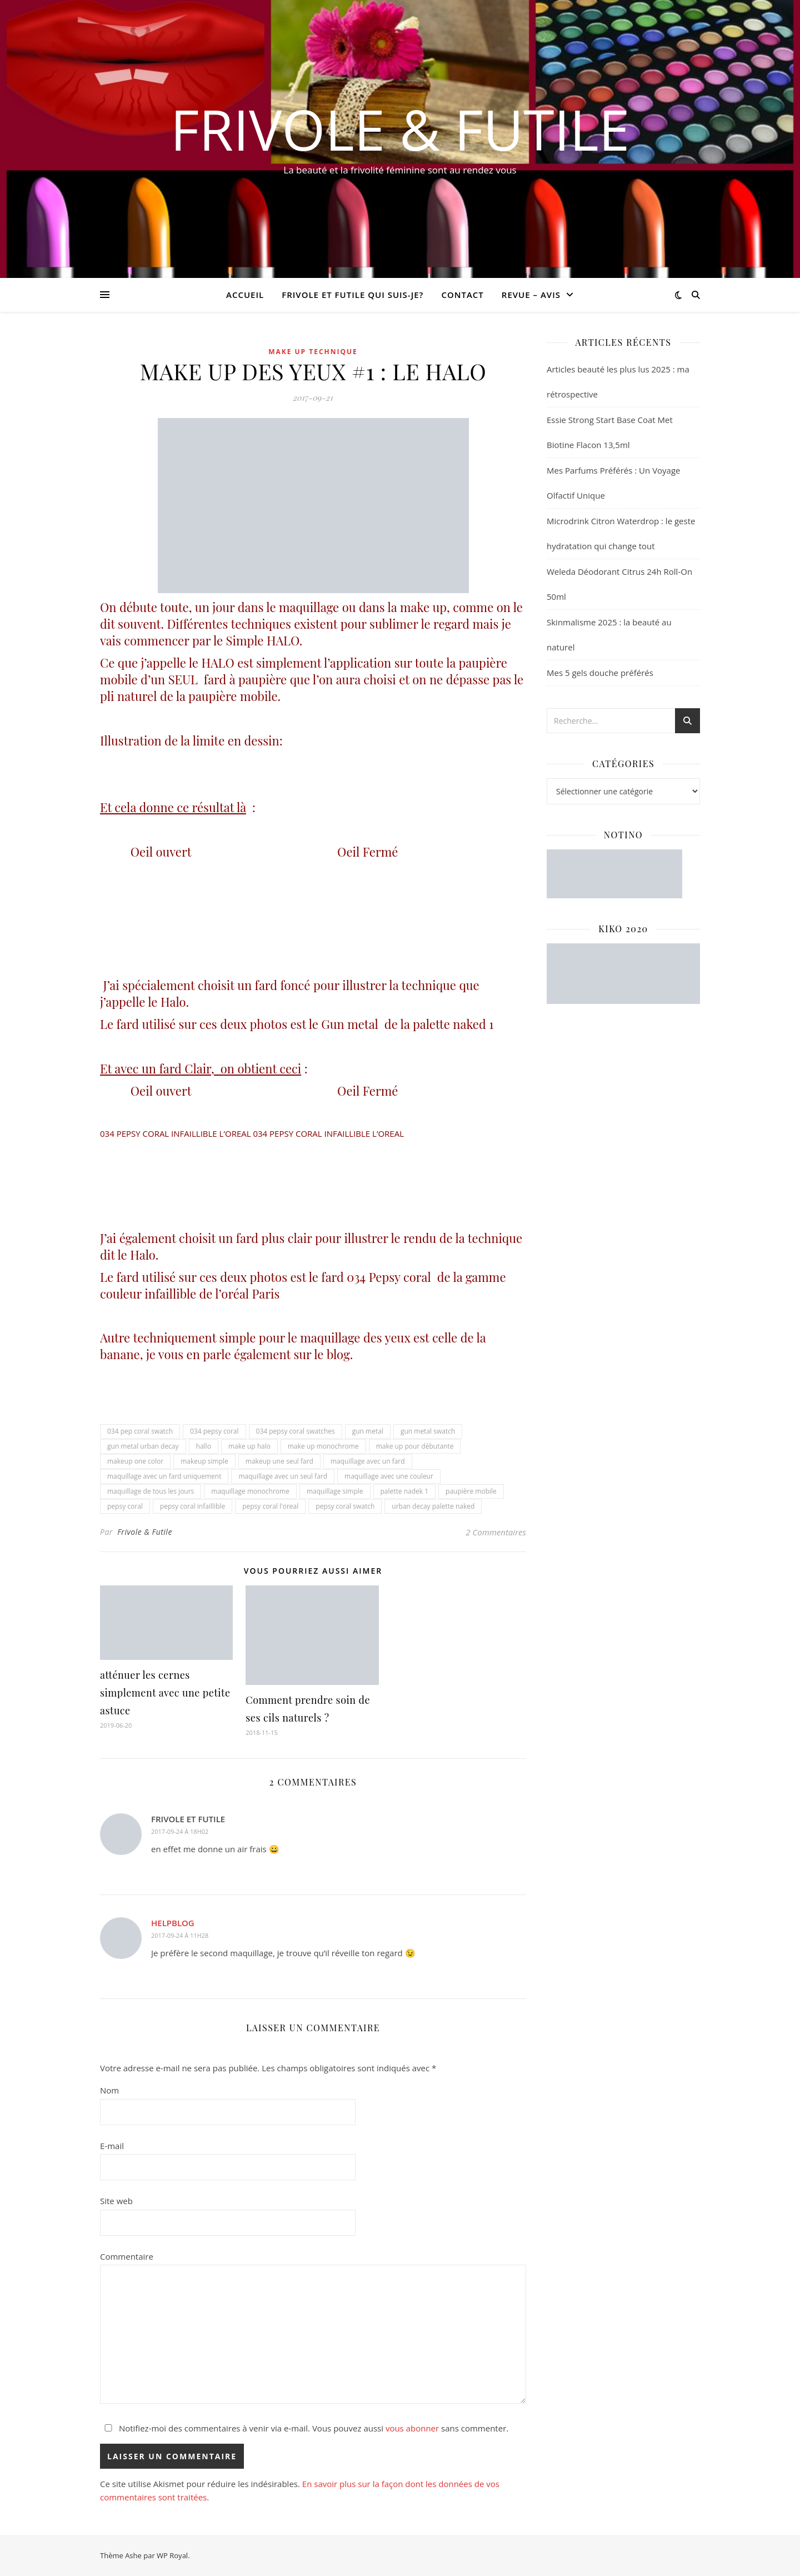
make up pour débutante (415, 1446)
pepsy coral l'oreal (270, 1506)
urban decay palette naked (433, 1506)
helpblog (172, 1922)
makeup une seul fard (279, 1461)
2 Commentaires (496, 1532)
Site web (116, 2200)
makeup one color (135, 1461)
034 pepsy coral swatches (295, 1431)
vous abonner (412, 2428)
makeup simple (204, 1461)
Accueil (245, 294)
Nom (109, 2090)
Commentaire (126, 2256)
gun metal (367, 1431)
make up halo (249, 1446)
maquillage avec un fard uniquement (164, 1476)
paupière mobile (471, 1491)
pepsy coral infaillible (192, 1506)
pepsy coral (125, 1506)
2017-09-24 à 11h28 (179, 1935)
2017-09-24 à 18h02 (179, 1831)
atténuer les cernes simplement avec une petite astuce (165, 1692)
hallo (203, 1446)
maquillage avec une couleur (388, 1476)
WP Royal (172, 2555)
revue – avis (531, 294)
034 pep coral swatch (140, 1431)
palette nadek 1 (405, 1491)
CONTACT (462, 294)
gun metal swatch (428, 1431)
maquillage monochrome (250, 1491)
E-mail (112, 2145)
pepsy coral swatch (345, 1506)
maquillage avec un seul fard (282, 1476)
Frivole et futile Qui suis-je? (352, 294)
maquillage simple (335, 1491)
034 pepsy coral (214, 1431)
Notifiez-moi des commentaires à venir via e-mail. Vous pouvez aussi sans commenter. (304, 2428)
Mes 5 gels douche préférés (600, 672)
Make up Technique (313, 351)
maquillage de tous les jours (150, 1491)
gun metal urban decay (143, 1446)
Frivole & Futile (400, 129)
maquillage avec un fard (368, 1461)
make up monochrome (323, 1446)
